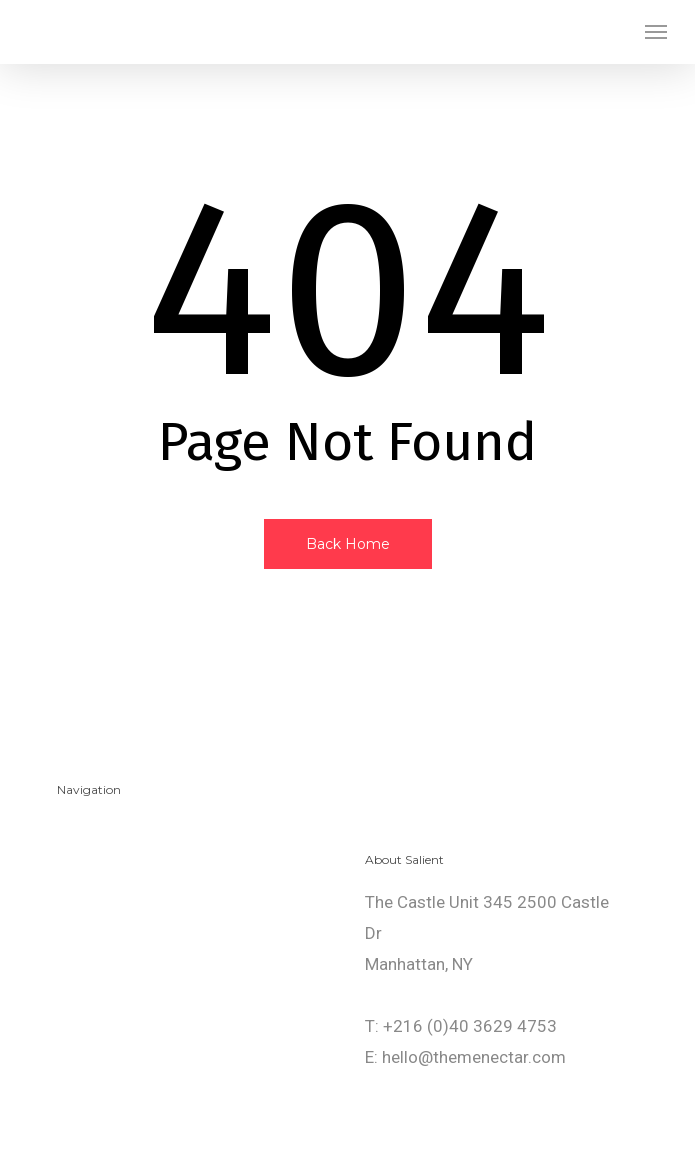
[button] (656, 32)
